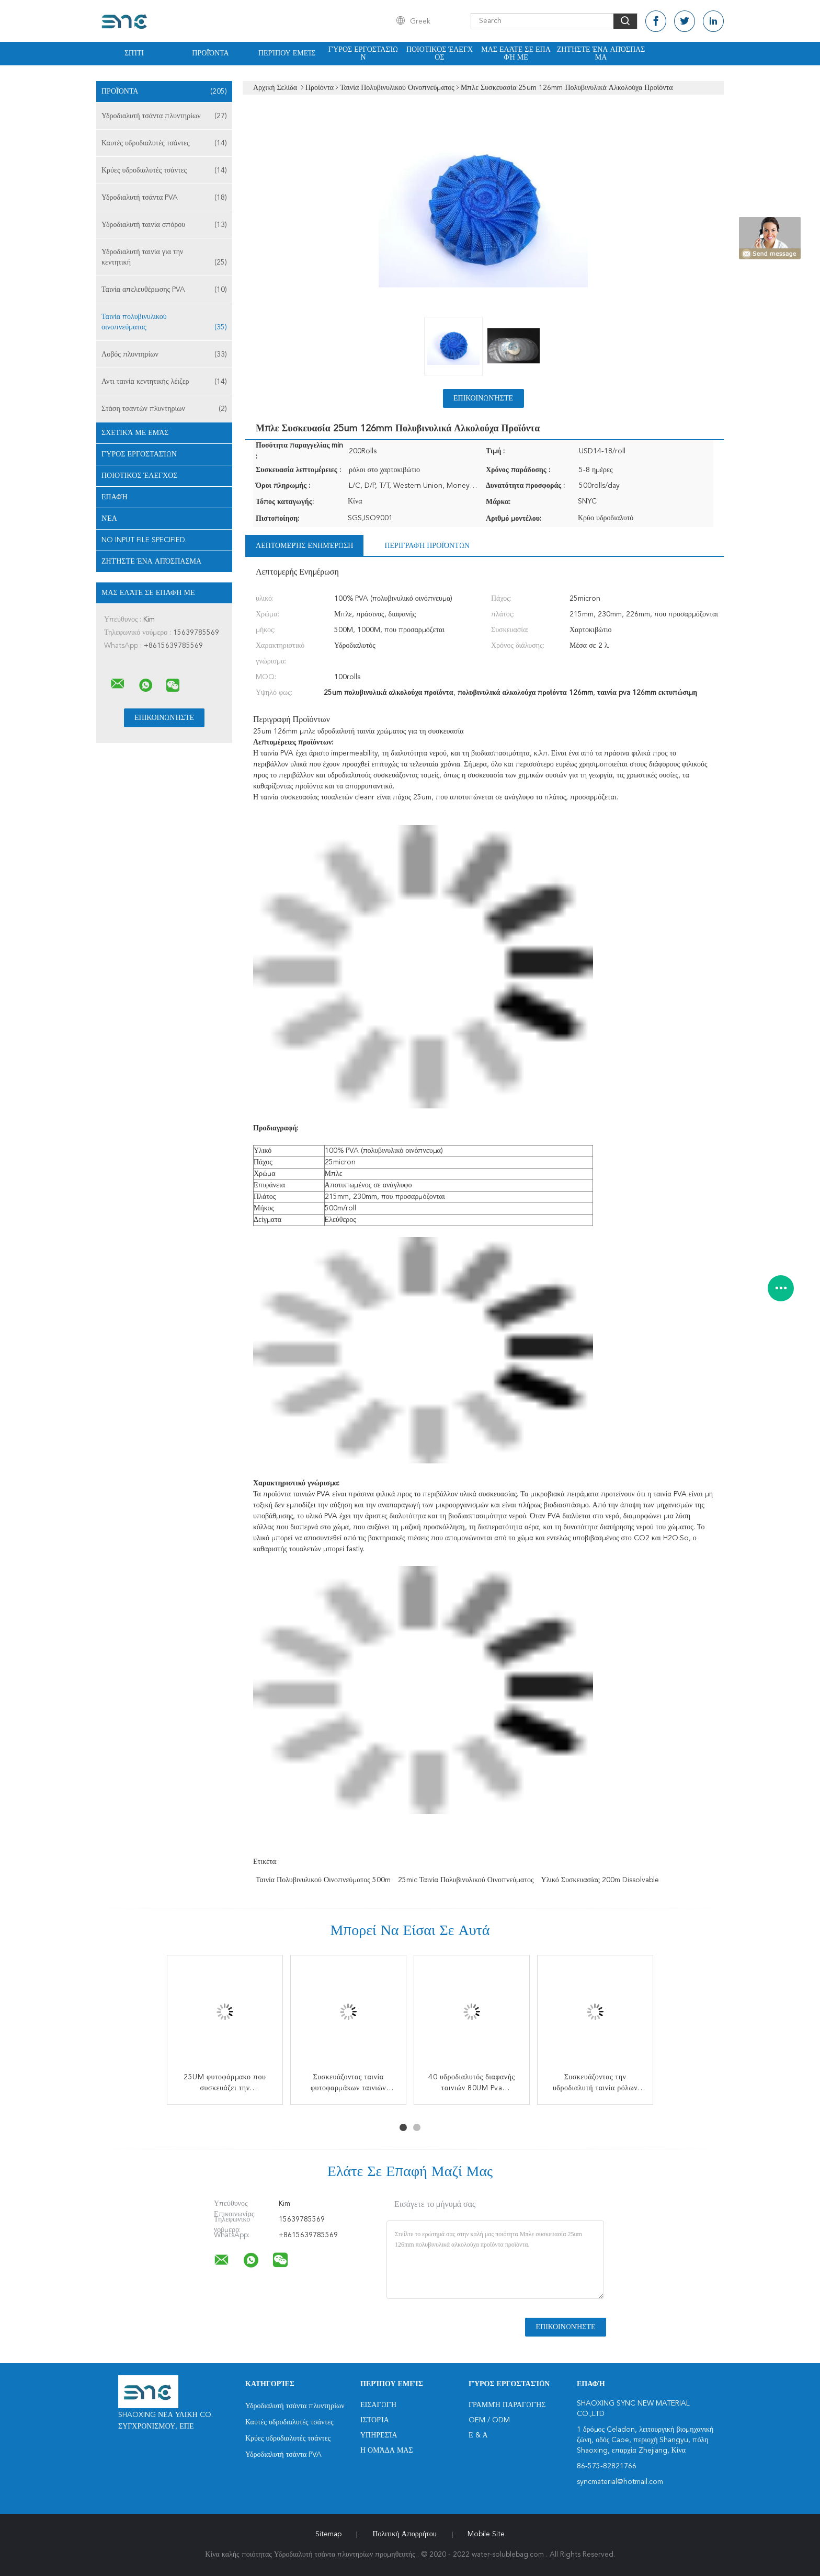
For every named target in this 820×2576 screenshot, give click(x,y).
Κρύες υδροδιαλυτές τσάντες (164, 170)
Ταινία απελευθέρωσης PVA (164, 289)
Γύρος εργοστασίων (363, 53)
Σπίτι (134, 53)
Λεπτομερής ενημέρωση (304, 545)
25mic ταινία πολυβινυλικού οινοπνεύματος (466, 1880)
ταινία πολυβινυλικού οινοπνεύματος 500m (323, 1880)
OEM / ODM (489, 2420)
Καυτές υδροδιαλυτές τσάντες (164, 143)
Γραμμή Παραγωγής (507, 2405)
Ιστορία (374, 2420)
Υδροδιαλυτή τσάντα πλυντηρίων (164, 116)
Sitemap (328, 2534)
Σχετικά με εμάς (135, 433)
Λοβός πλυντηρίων (164, 354)
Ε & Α (478, 2435)
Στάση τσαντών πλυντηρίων (164, 409)
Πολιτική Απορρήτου (404, 2534)
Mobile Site (486, 2534)
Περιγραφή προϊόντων (426, 545)
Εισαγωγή (378, 2405)
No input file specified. (144, 540)
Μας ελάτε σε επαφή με (516, 53)
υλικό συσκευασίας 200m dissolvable (600, 1880)
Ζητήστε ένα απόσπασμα (601, 53)
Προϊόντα (210, 53)
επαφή (114, 497)
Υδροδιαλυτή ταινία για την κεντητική (164, 258)
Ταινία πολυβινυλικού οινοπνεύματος (164, 323)
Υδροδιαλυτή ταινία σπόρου (164, 225)
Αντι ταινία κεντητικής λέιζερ (164, 381)
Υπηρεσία (378, 2435)
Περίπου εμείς (286, 53)
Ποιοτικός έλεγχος (439, 53)
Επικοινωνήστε (483, 398)
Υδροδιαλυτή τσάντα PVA (164, 197)
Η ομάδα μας (386, 2450)
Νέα (109, 518)
